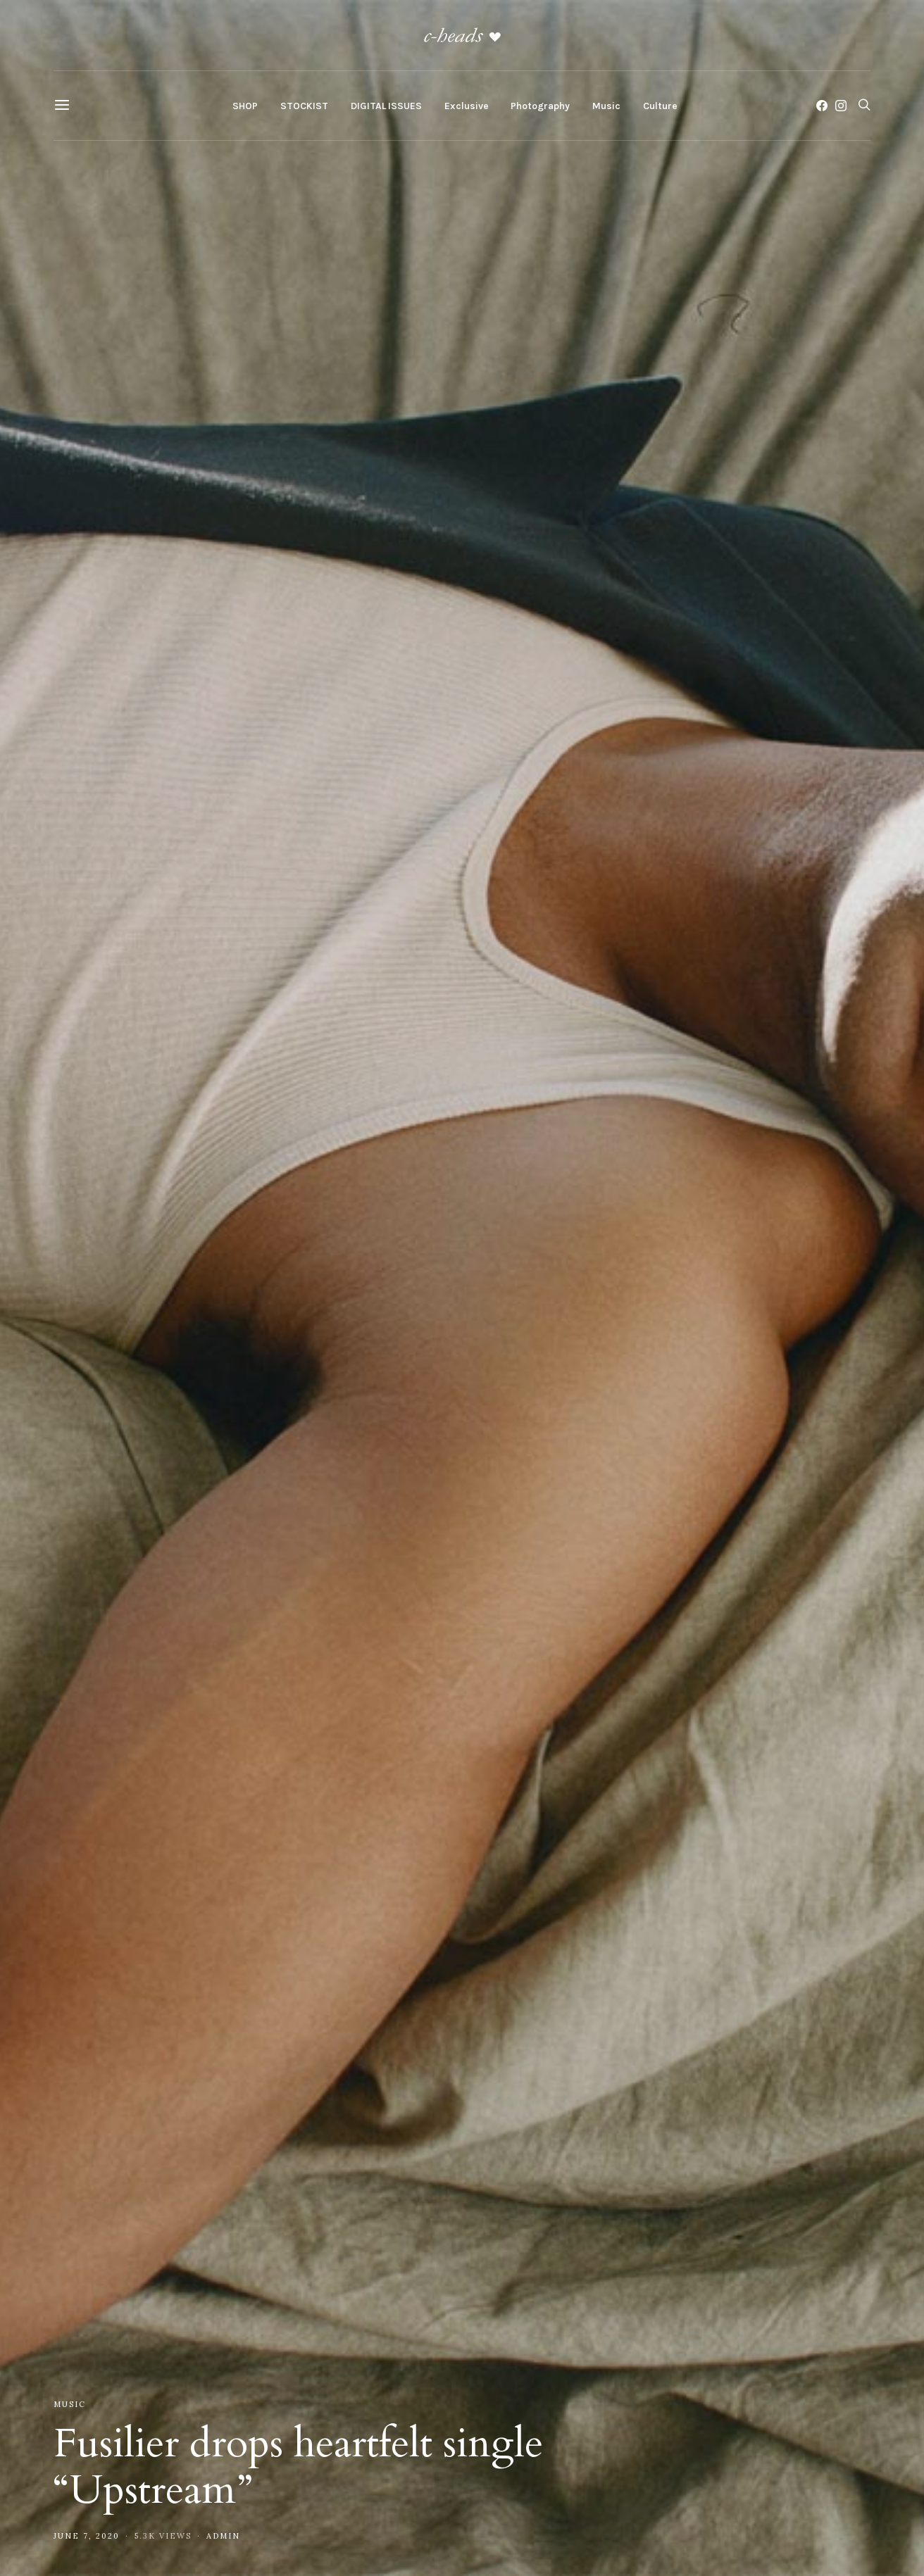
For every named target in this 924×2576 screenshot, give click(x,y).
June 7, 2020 (87, 2536)
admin (223, 2536)
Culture (660, 106)
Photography (540, 106)
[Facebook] (822, 105)
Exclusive (466, 106)
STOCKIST (304, 106)
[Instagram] (841, 105)
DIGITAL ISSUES (386, 106)
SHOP (245, 106)
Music (606, 106)
